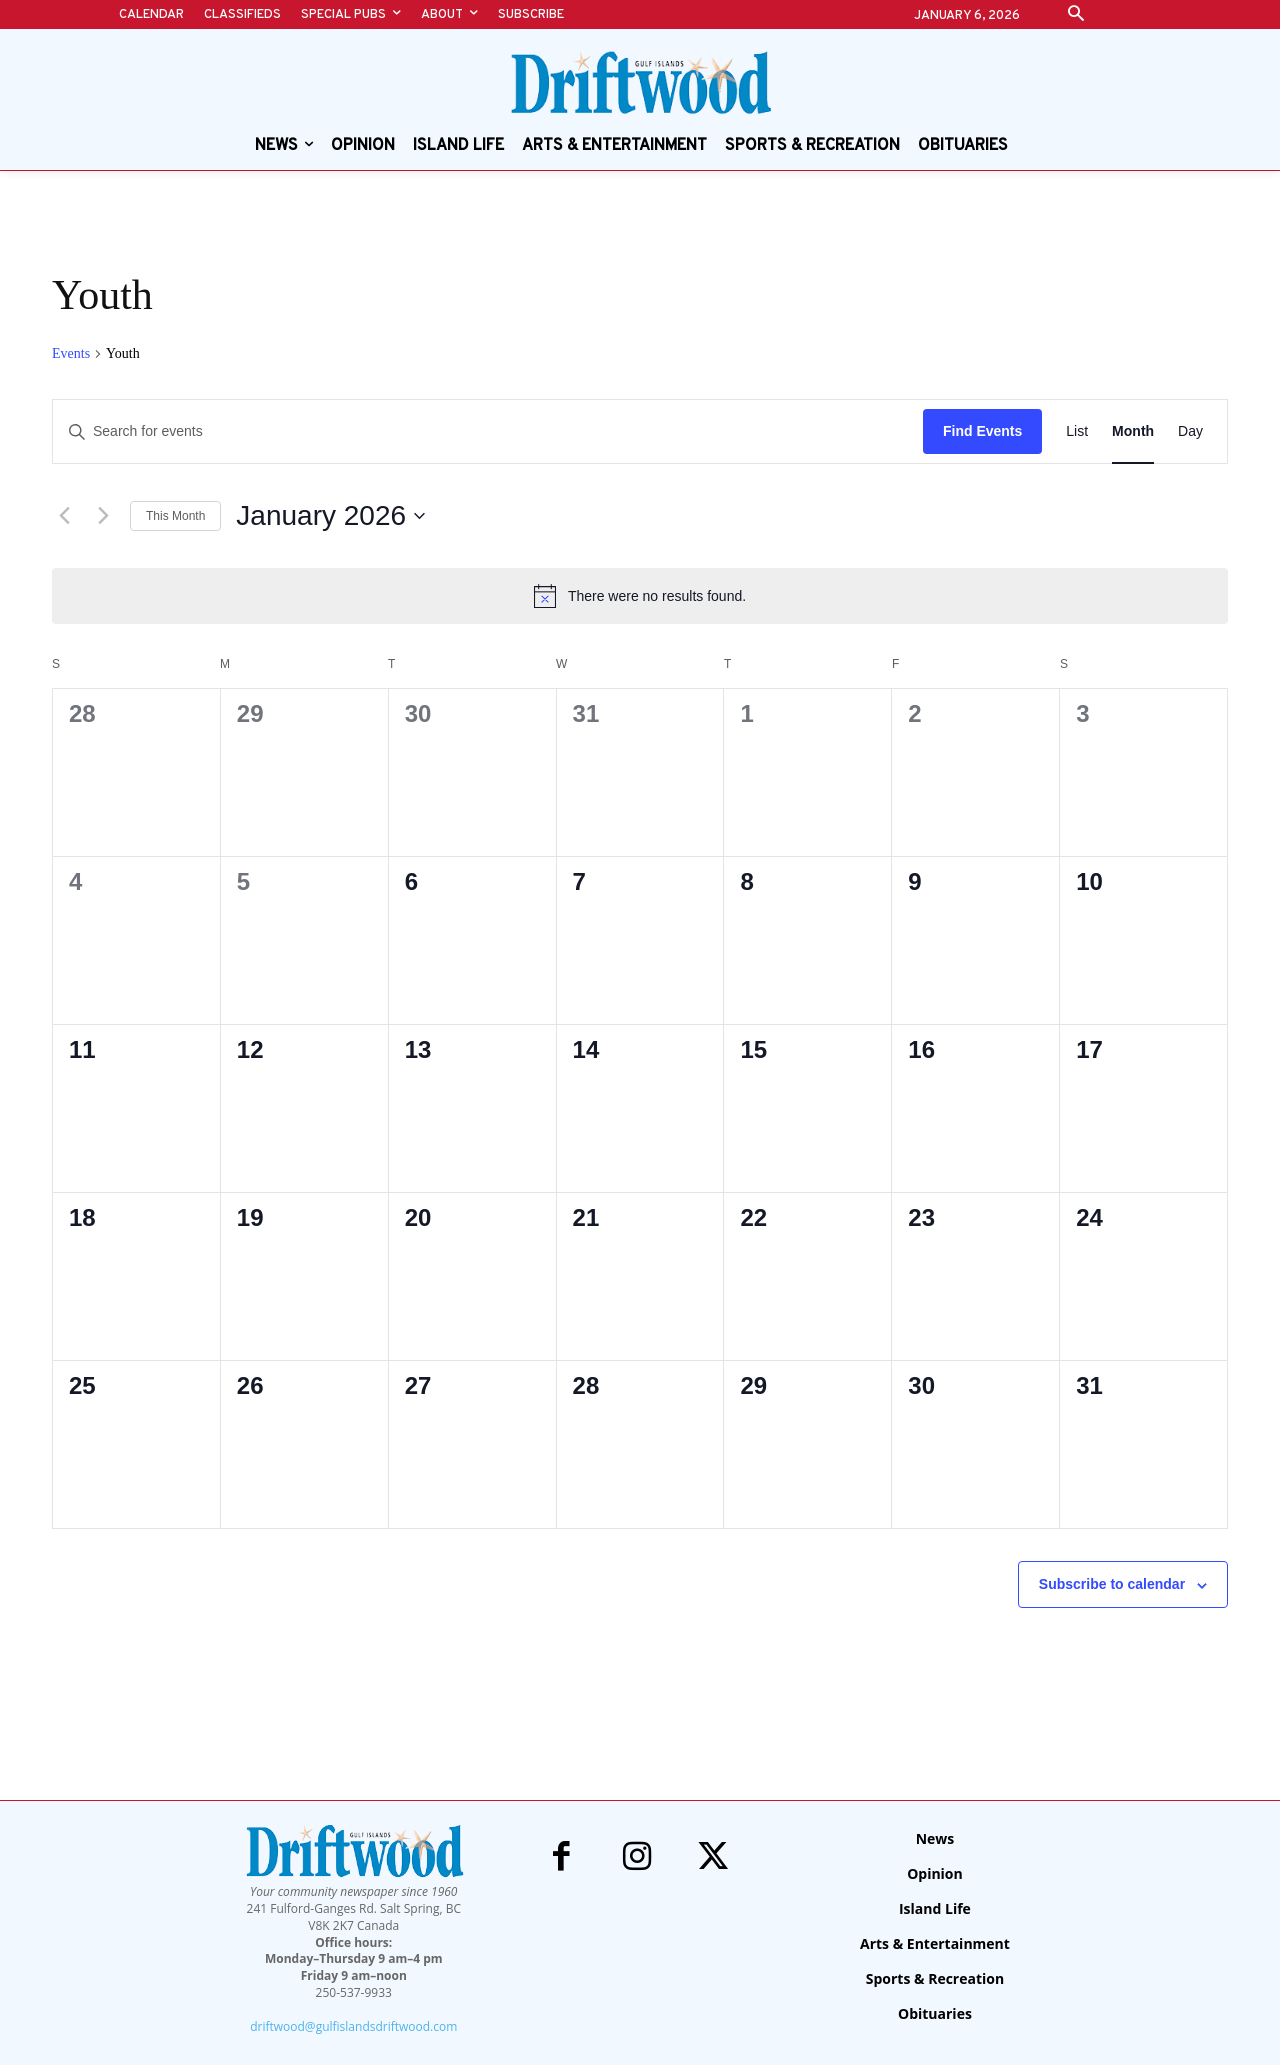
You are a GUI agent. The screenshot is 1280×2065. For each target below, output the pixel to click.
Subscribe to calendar (1112, 1584)
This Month (175, 516)
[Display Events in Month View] (1133, 431)
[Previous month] (64, 516)
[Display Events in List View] (1077, 431)
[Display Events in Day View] (1190, 431)
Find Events (982, 431)
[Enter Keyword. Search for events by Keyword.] (488, 431)
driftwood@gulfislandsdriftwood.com (353, 2026)
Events (71, 353)
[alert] (640, 596)
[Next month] (103, 516)
